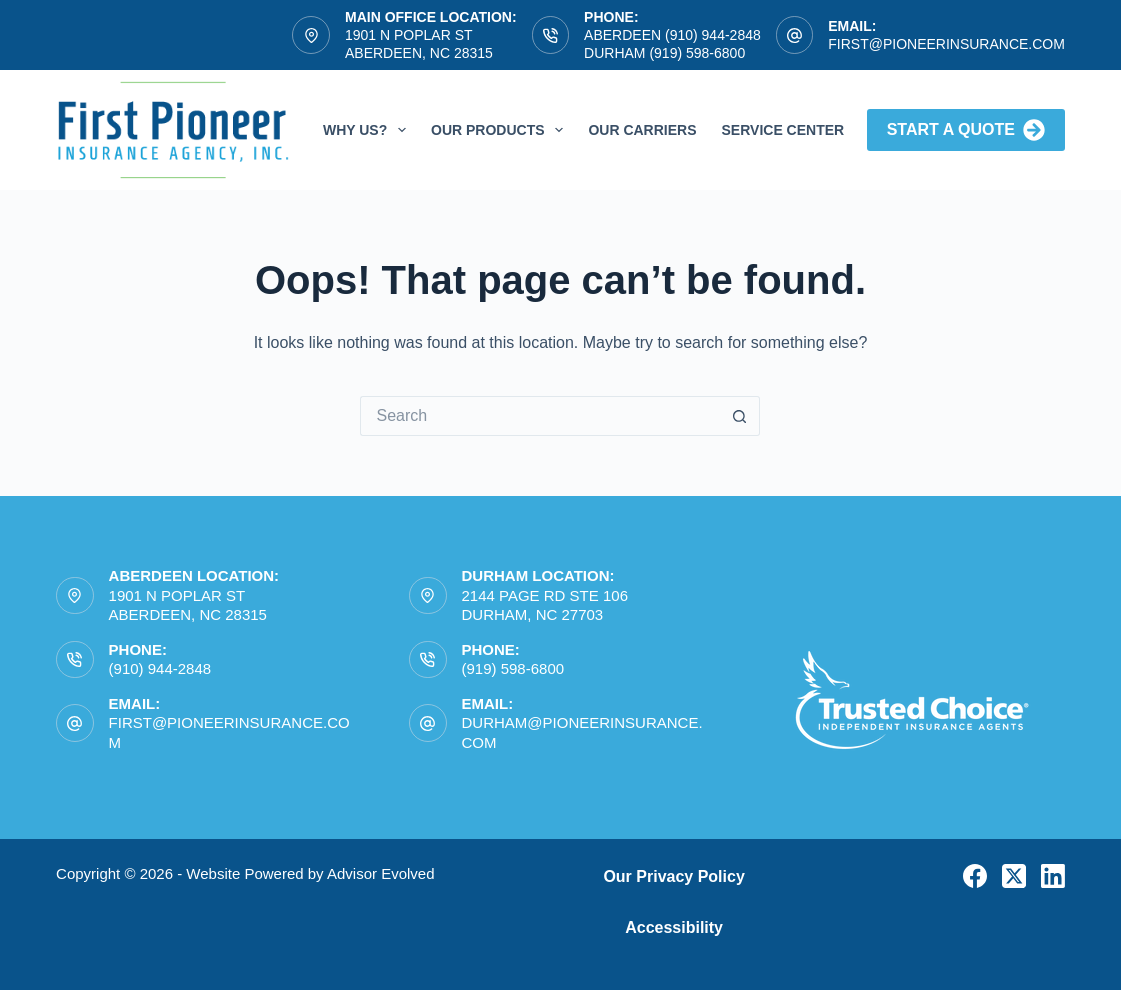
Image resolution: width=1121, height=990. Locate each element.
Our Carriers (642, 130)
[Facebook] (975, 876)
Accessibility (674, 927)
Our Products (501, 130)
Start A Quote (966, 130)
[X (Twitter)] (1014, 876)
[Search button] (740, 416)
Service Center (783, 130)
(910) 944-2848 (160, 668)
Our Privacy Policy (673, 876)
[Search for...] (540, 416)
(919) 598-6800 (513, 668)
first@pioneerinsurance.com (946, 44)
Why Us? (368, 130)
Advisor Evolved (381, 873)
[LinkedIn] (1053, 876)
